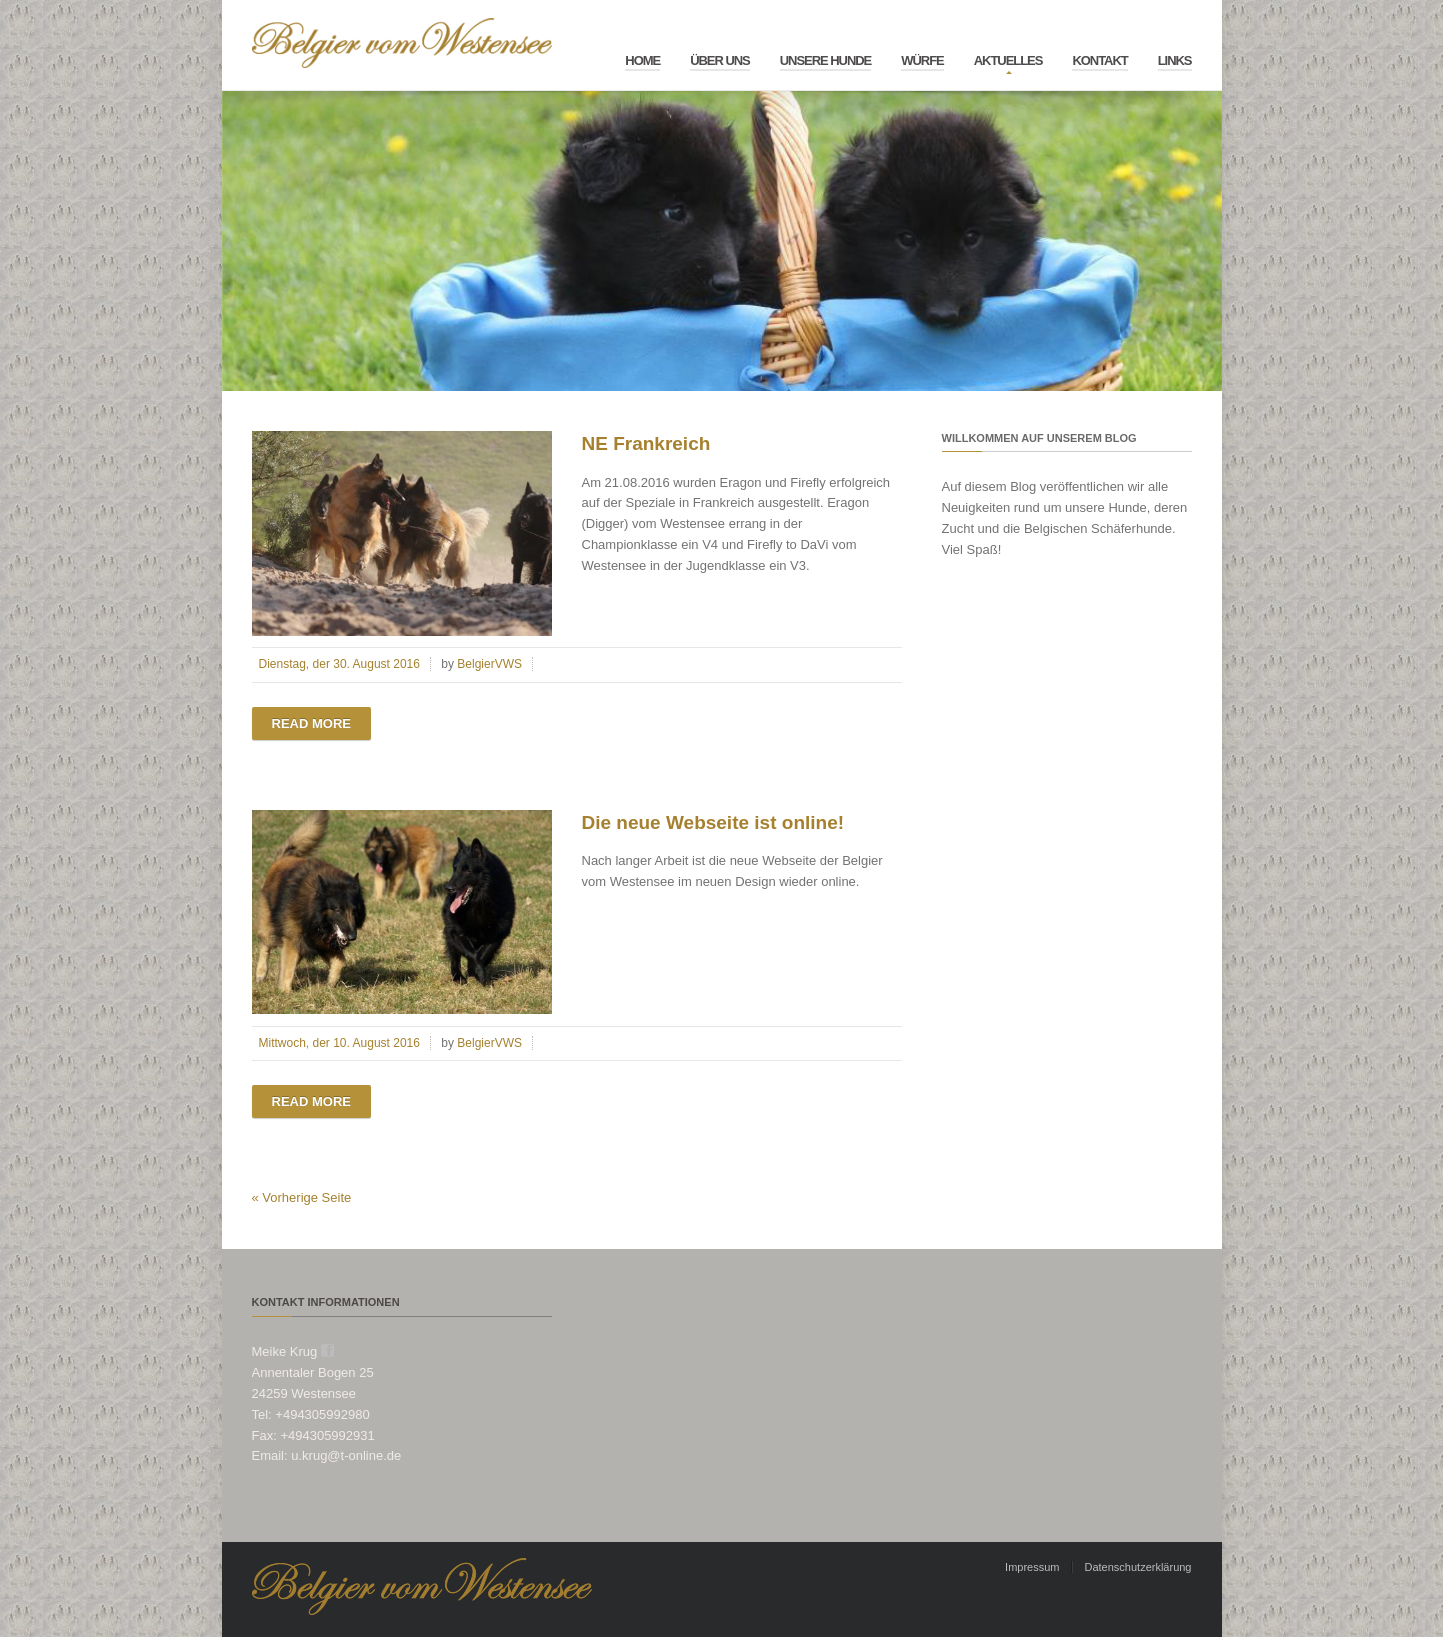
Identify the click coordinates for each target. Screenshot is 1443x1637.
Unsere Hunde (826, 60)
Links (1175, 60)
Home (642, 60)
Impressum (1032, 1567)
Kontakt (1099, 60)
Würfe (922, 60)
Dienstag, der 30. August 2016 (339, 664)
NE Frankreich (646, 443)
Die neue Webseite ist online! (713, 822)
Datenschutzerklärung (1137, 1567)
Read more (311, 723)
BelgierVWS (489, 664)
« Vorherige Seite (302, 1197)
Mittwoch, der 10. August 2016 (339, 1043)
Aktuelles (1008, 60)
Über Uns (720, 60)
